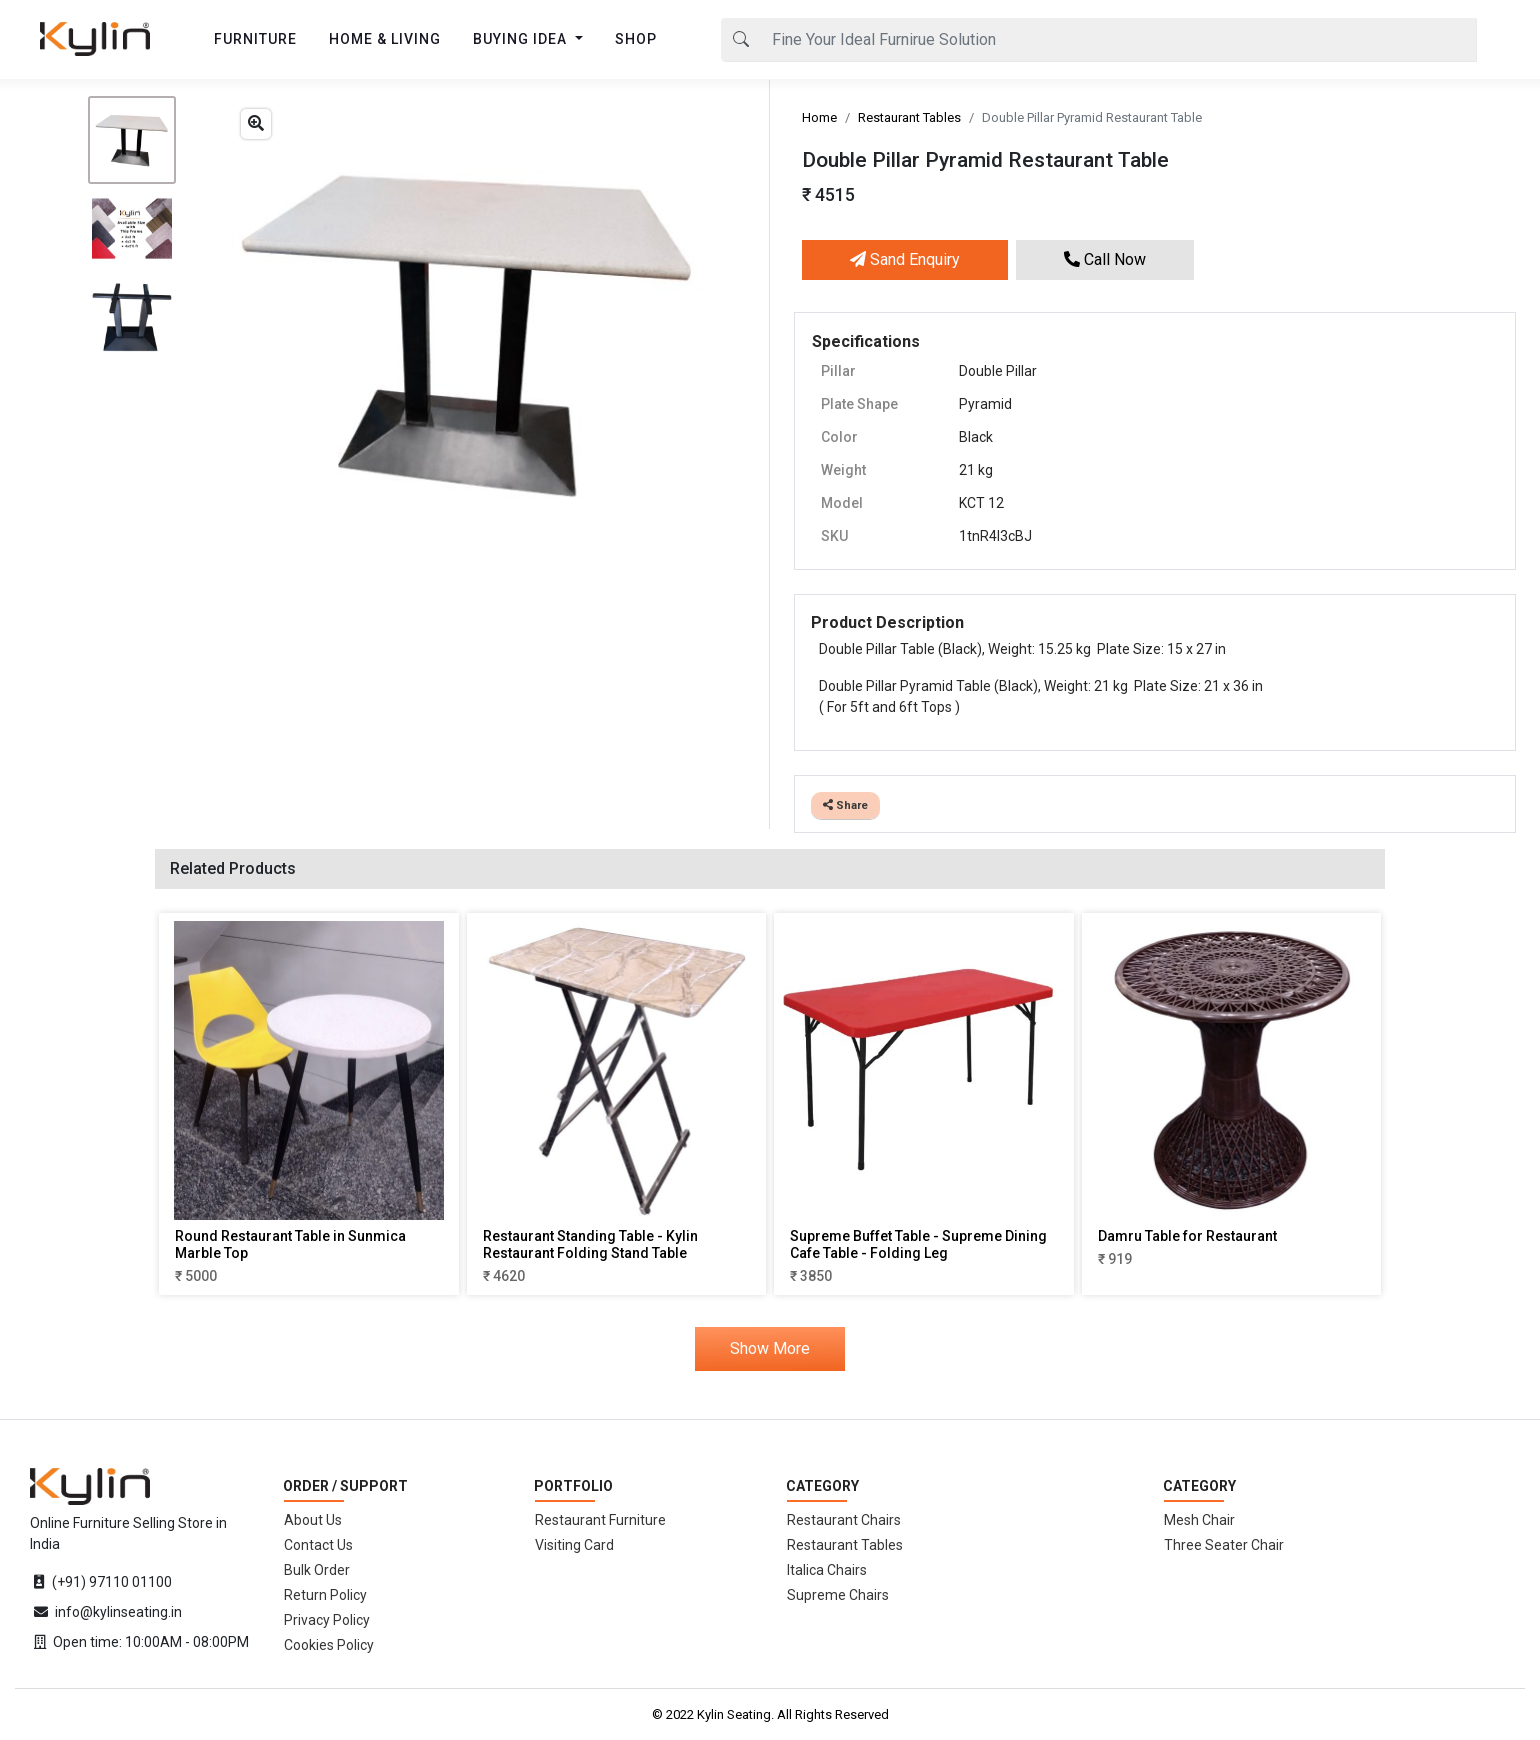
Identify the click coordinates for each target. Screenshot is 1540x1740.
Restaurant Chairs (844, 1520)
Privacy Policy (327, 1620)
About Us (313, 1520)
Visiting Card (574, 1545)
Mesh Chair (1199, 1520)
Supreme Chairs (838, 1595)
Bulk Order (317, 1570)
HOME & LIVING (385, 39)
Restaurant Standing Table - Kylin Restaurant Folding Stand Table (590, 1244)
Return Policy (325, 1595)
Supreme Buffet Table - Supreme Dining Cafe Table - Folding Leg (918, 1244)
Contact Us (318, 1545)
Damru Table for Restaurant (1187, 1236)
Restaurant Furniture (600, 1520)
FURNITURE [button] (255, 39)
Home (819, 117)
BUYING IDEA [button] (522, 39)
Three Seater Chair (1224, 1545)
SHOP (636, 39)
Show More (770, 1348)
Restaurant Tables (909, 117)
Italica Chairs (827, 1570)
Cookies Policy (329, 1645)
